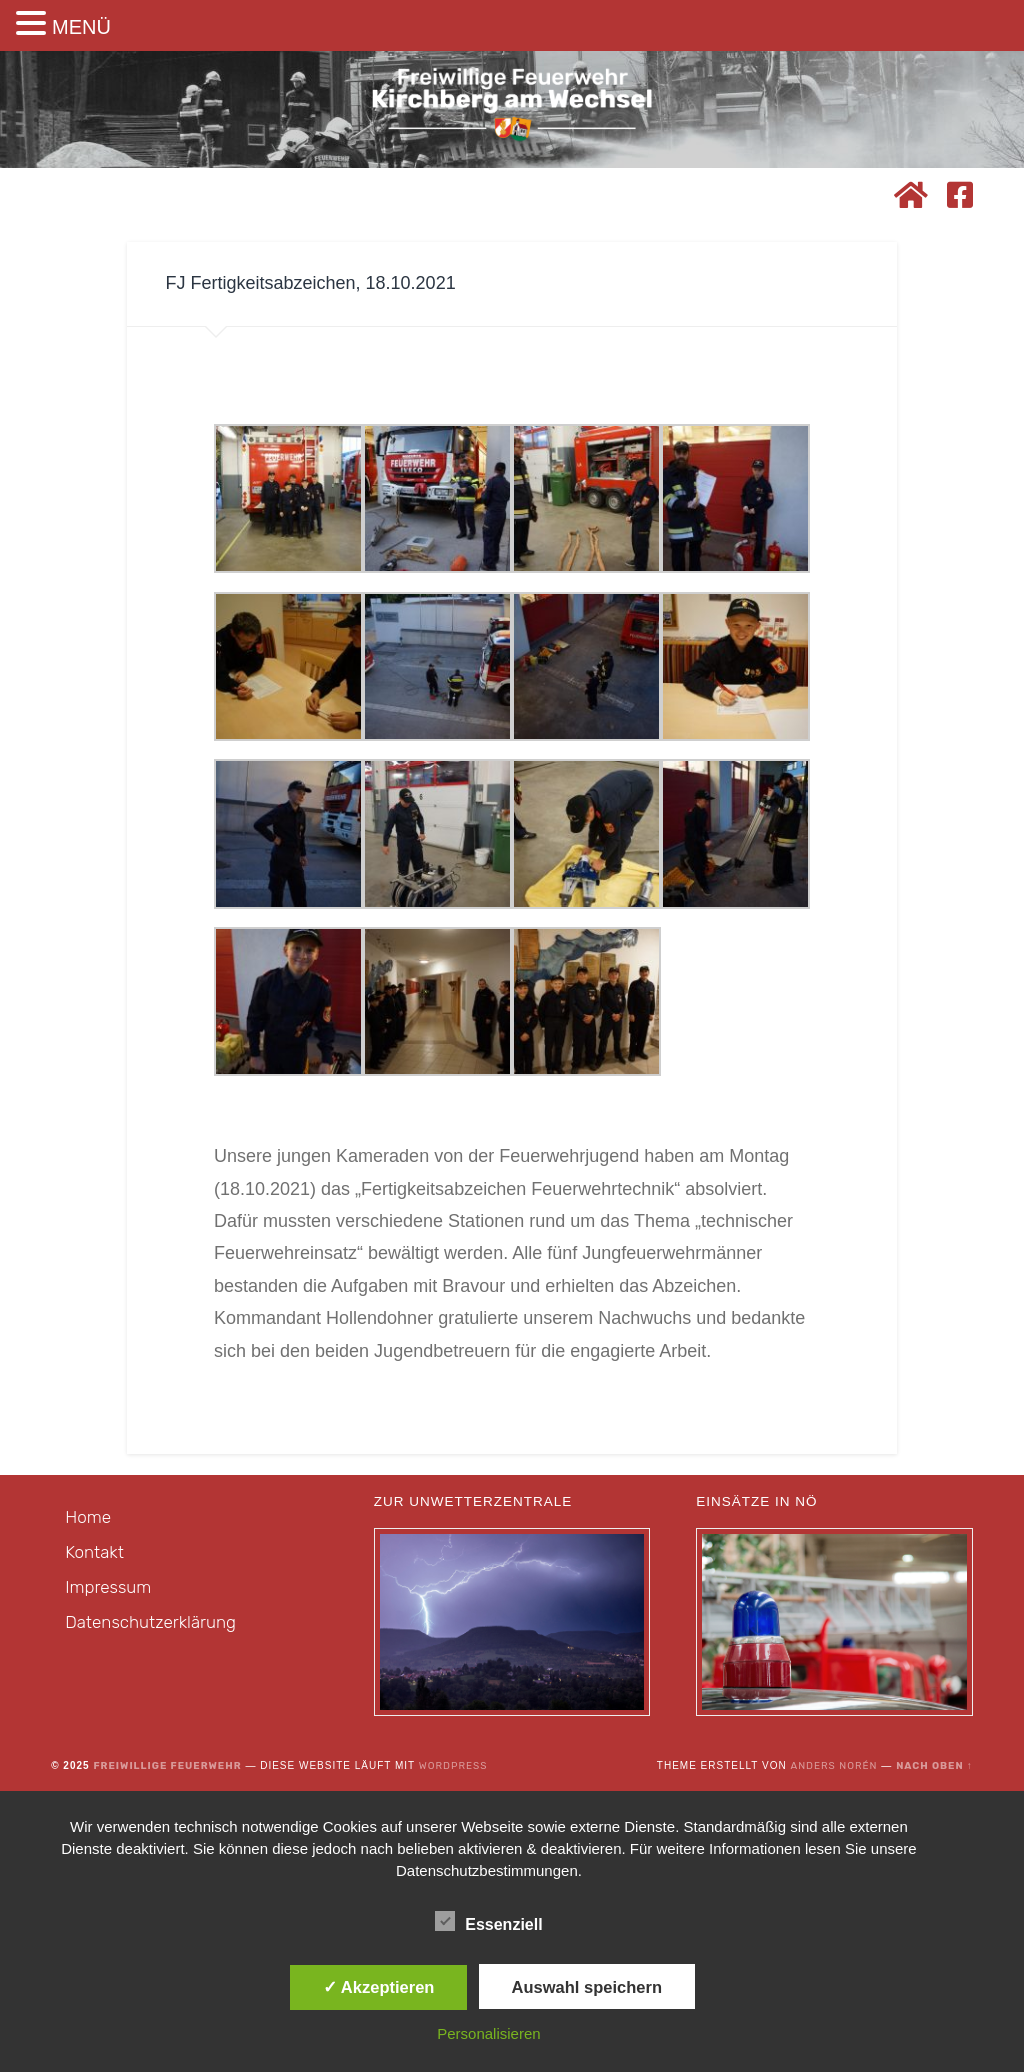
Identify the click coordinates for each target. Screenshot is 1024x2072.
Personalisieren (488, 2033)
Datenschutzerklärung (150, 1622)
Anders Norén (833, 1766)
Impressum (108, 1587)
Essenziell (488, 1922)
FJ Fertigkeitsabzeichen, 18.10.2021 (310, 283)
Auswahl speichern (587, 1987)
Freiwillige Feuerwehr (167, 1766)
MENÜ (81, 27)
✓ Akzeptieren (379, 1987)
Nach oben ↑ (934, 1766)
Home (88, 1517)
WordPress (453, 1766)
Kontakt (94, 1552)
